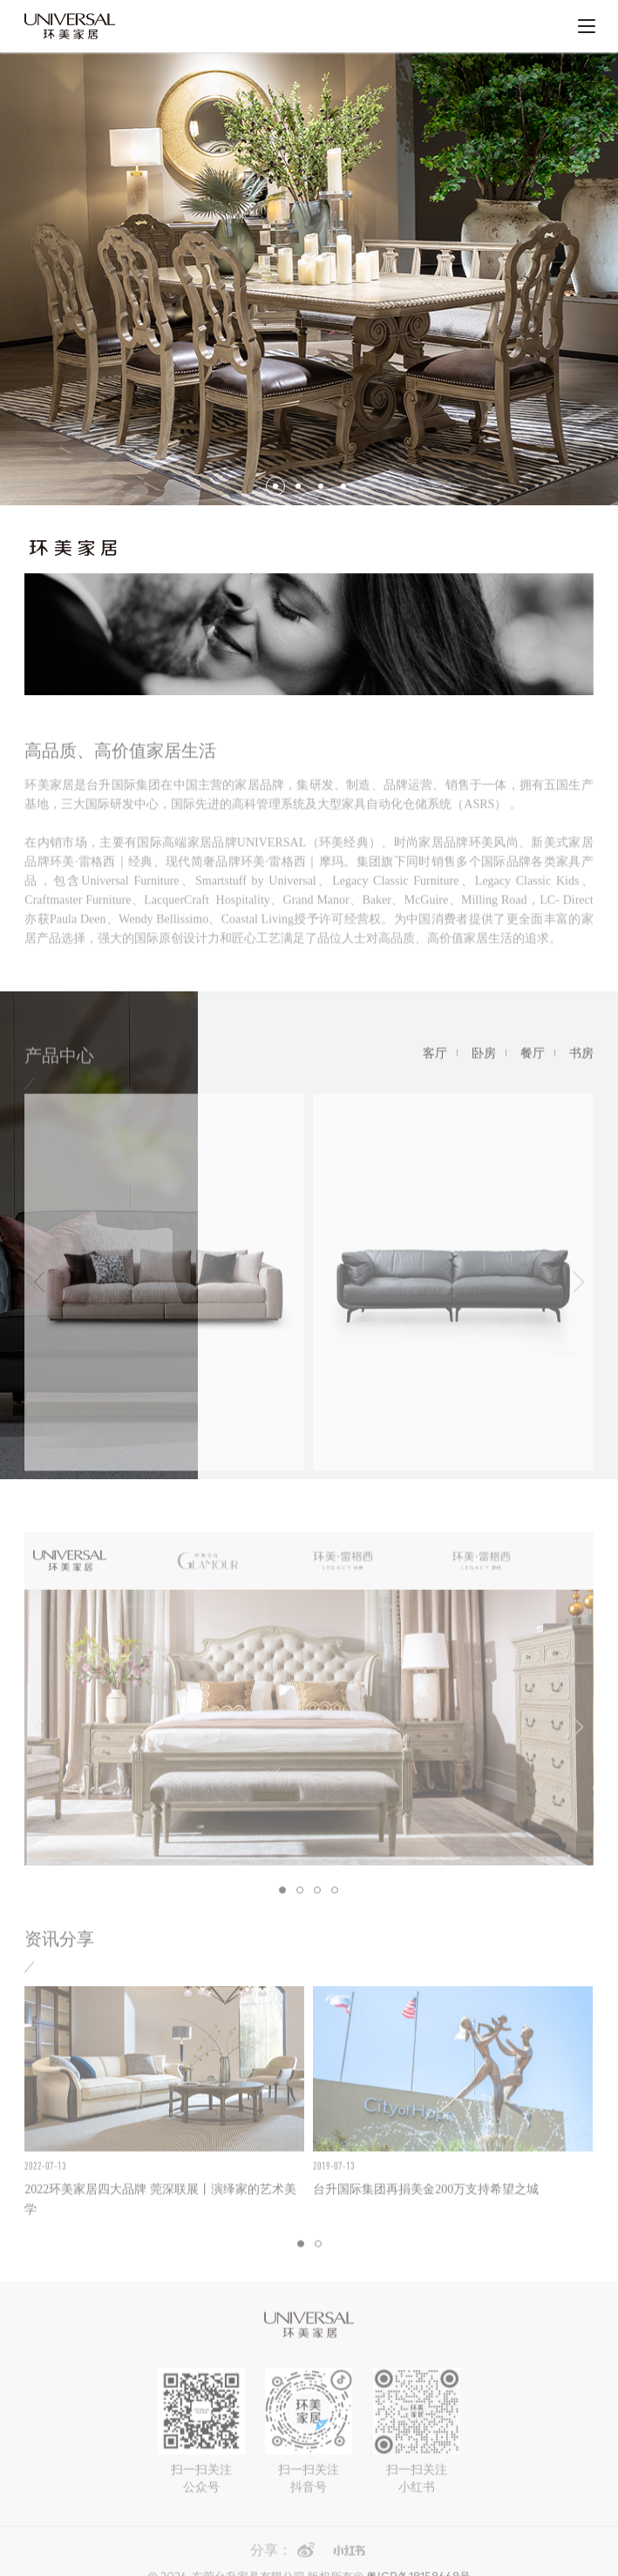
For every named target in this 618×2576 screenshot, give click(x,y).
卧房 (484, 1068)
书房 (581, 1068)
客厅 (435, 1068)
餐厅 (532, 1068)
